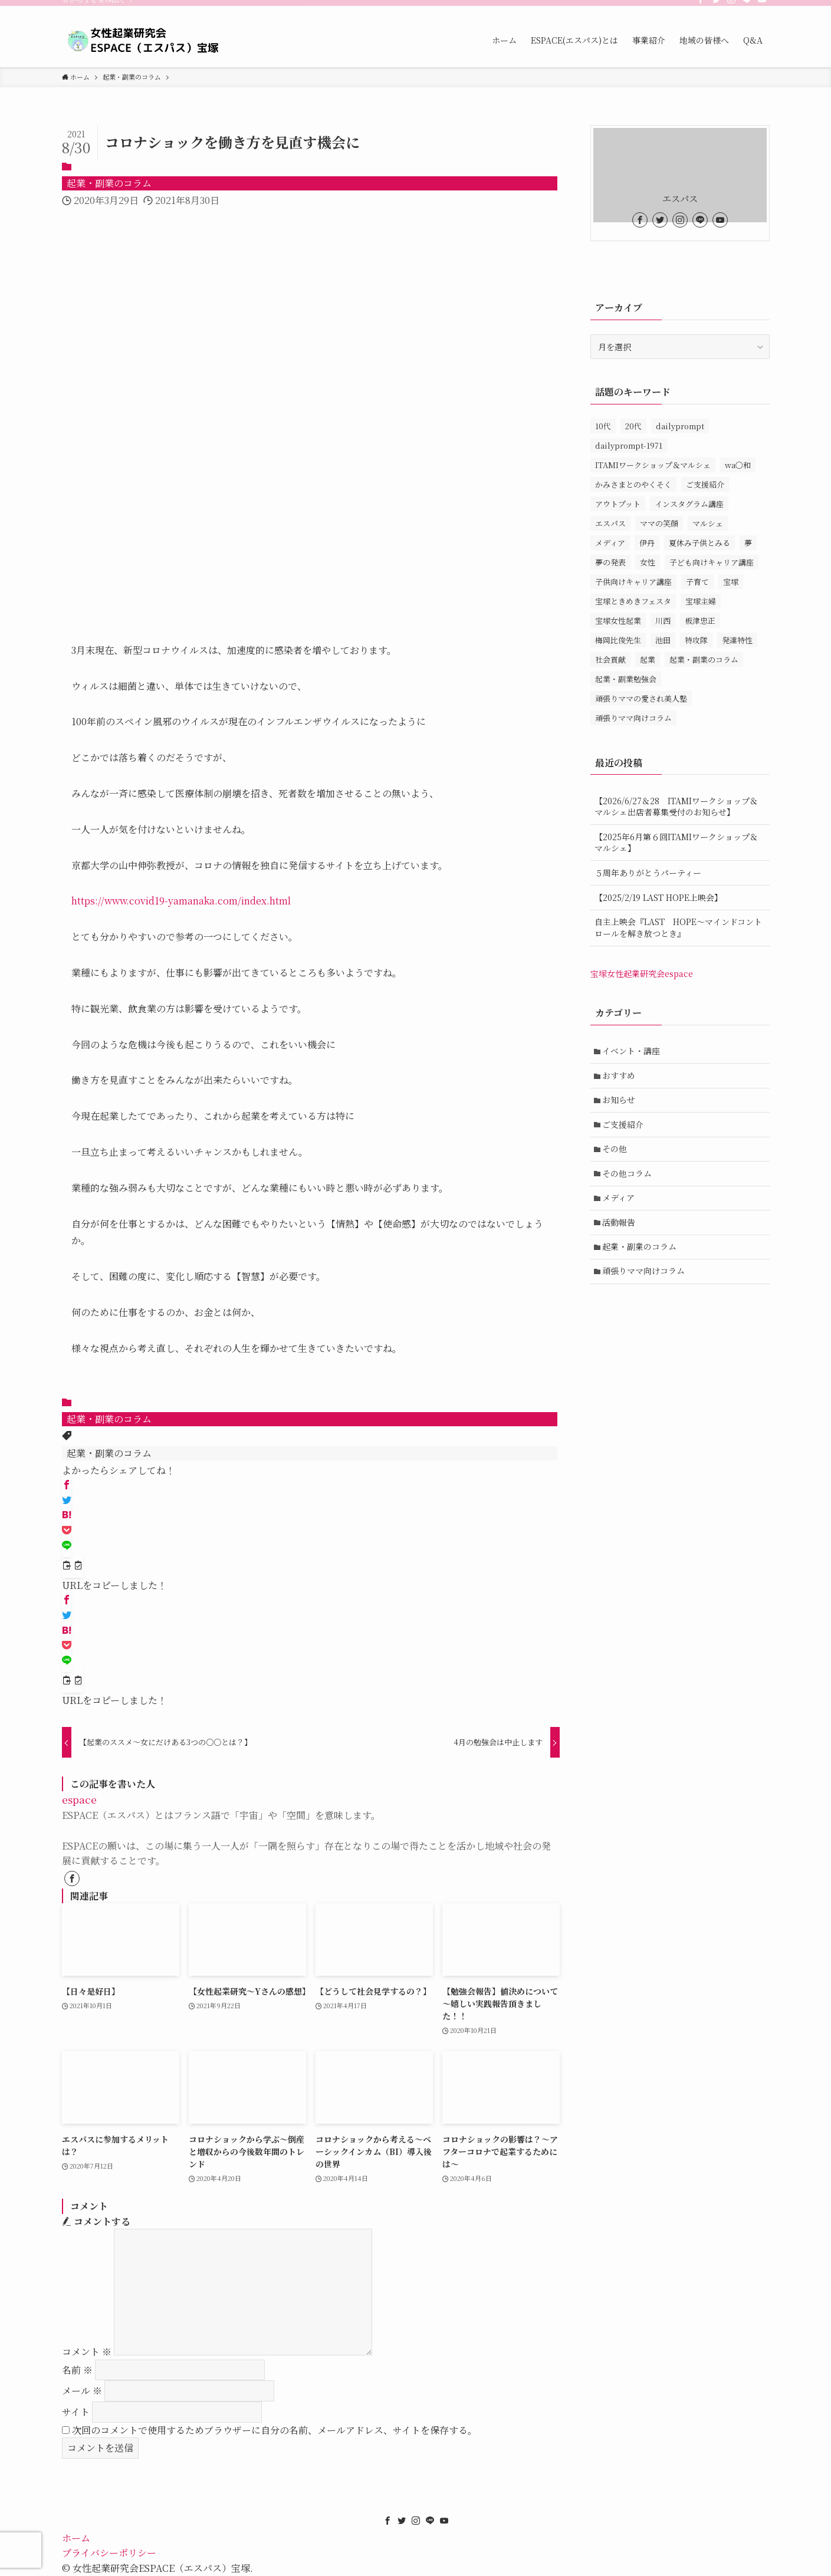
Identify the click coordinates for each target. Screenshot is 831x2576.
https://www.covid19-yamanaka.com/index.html (181, 900)
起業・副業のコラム (109, 183)
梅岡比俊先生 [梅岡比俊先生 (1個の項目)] (618, 640)
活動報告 (619, 1222)
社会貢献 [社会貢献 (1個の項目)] (610, 659)
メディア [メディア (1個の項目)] (610, 542)
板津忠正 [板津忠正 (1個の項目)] (700, 620)
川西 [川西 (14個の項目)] (663, 620)
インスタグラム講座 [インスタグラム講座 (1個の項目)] (689, 503)
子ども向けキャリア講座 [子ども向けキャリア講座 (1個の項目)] (711, 562)
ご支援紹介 (623, 1124)
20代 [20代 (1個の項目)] (633, 426)
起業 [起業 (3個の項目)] (647, 659)
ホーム (76, 2538)
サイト (76, 2412)
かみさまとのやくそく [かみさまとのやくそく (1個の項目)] (633, 484)
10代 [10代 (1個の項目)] (603, 426)
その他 (615, 1149)
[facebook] (700, 6)
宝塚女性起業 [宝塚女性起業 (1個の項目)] (618, 620)
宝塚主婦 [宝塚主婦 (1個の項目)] (700, 601)
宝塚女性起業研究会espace (641, 973)
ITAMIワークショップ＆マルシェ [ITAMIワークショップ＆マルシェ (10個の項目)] (653, 465)
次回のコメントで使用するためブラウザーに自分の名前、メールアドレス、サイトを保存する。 (274, 2430)
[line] (746, 6)
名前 (77, 2370)
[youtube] (762, 6)
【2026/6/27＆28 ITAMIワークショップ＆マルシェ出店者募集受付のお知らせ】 (676, 806)
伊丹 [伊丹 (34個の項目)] (647, 542)
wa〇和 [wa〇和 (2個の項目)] (738, 465)
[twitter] (716, 6)
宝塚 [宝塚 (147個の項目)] (730, 581)
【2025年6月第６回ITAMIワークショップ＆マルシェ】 (676, 842)
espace (79, 1799)
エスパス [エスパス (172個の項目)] (610, 523)
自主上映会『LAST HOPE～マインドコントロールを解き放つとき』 (678, 927)
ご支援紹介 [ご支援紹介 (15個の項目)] (705, 484)
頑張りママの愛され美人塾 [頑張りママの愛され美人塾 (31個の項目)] (641, 698)
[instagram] (731, 6)
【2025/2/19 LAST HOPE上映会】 (658, 897)
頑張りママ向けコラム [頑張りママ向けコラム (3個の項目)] (633, 717)
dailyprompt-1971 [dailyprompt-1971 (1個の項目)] (628, 445)
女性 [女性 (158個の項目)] (647, 562)
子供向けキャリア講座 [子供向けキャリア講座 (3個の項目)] (633, 581)
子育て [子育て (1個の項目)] (697, 581)
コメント (86, 2351)
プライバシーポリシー (109, 2552)
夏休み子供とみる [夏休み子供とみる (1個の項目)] (699, 542)
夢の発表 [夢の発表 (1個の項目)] (610, 562)
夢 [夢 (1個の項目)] (748, 542)
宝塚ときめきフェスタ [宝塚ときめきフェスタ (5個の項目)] (633, 601)
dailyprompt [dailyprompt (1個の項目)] (680, 426)
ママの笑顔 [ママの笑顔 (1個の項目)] (659, 523)
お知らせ (619, 1100)
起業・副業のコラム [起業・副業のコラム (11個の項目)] (703, 659)
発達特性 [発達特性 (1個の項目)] (737, 640)
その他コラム (627, 1173)
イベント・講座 (632, 1051)
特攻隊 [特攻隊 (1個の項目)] (696, 640)
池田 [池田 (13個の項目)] (663, 640)
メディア (619, 1198)
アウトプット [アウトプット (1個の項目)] (618, 503)
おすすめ (619, 1075)
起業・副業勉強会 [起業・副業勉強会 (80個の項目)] (625, 679)
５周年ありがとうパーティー (647, 873)
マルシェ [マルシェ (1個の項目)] (707, 523)
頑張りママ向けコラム (644, 1272)
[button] (66, 1484)
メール (82, 2390)
